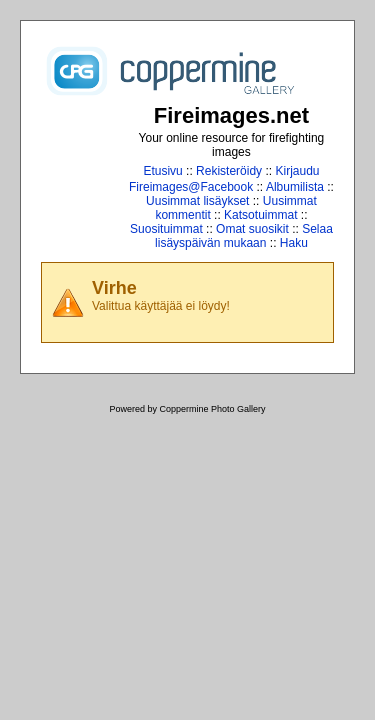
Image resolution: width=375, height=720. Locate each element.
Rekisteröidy (229, 171)
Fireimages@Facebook (191, 187)
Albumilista (295, 187)
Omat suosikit (252, 229)
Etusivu (162, 171)
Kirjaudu (297, 171)
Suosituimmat (166, 229)
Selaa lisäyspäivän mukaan (244, 236)
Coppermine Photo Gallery (212, 409)
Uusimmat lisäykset (197, 201)
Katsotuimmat (260, 215)
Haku (294, 243)
